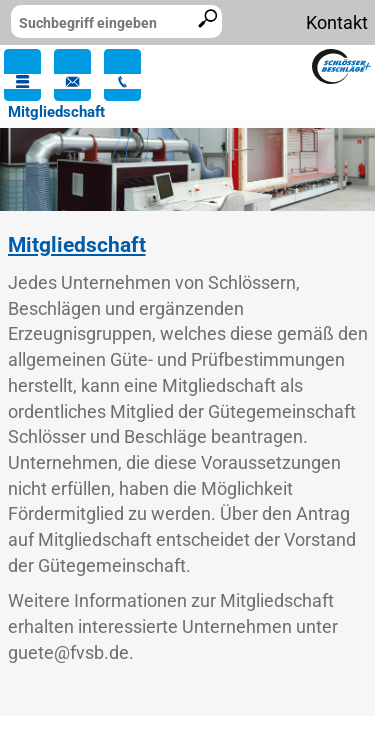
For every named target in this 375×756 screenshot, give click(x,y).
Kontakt (337, 22)
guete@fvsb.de (68, 652)
